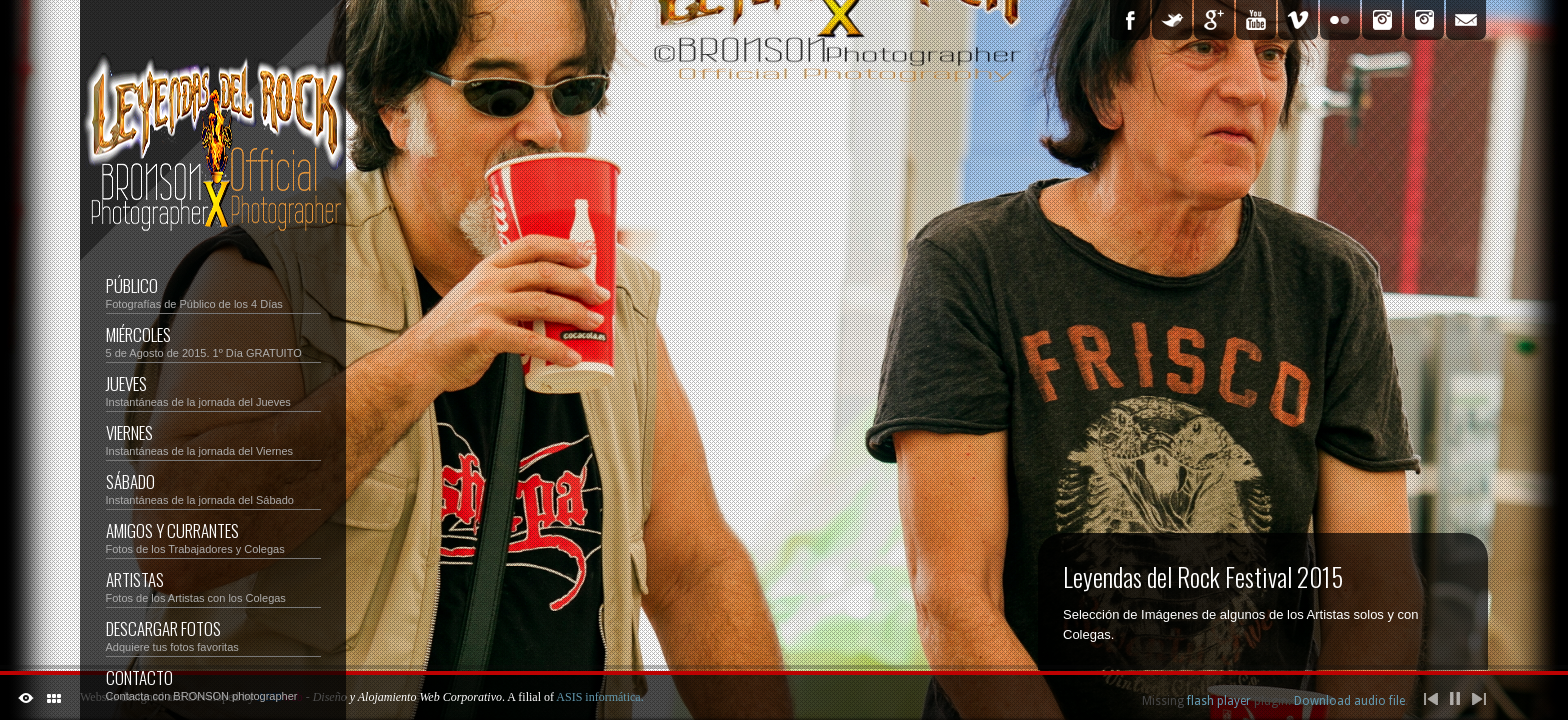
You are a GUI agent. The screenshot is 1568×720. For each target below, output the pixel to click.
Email (1466, 20)
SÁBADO (130, 481)
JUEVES (213, 389)
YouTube (1256, 20)
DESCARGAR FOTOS (213, 634)
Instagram (1382, 20)
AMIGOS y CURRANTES (213, 536)
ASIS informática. (599, 697)
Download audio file (1349, 701)
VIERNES (213, 438)
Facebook (1130, 20)
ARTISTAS (213, 585)
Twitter (1172, 20)
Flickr (1340, 20)
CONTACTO (213, 683)
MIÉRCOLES (213, 340)
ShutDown (26, 698)
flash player (1219, 701)
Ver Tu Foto (1424, 20)
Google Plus (1214, 20)
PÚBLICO (213, 291)
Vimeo (1298, 20)
